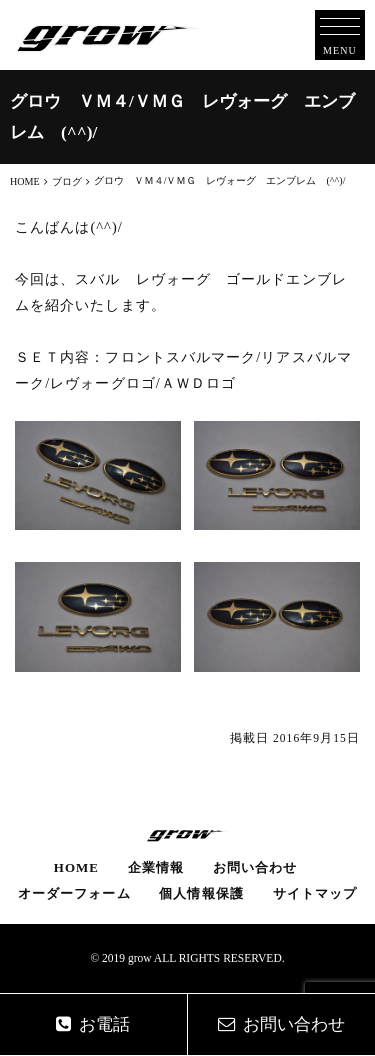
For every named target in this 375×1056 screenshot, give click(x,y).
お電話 (93, 1024)
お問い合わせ (255, 867)
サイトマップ (315, 893)
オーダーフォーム (74, 893)
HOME (76, 867)
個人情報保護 (201, 893)
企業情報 (156, 867)
